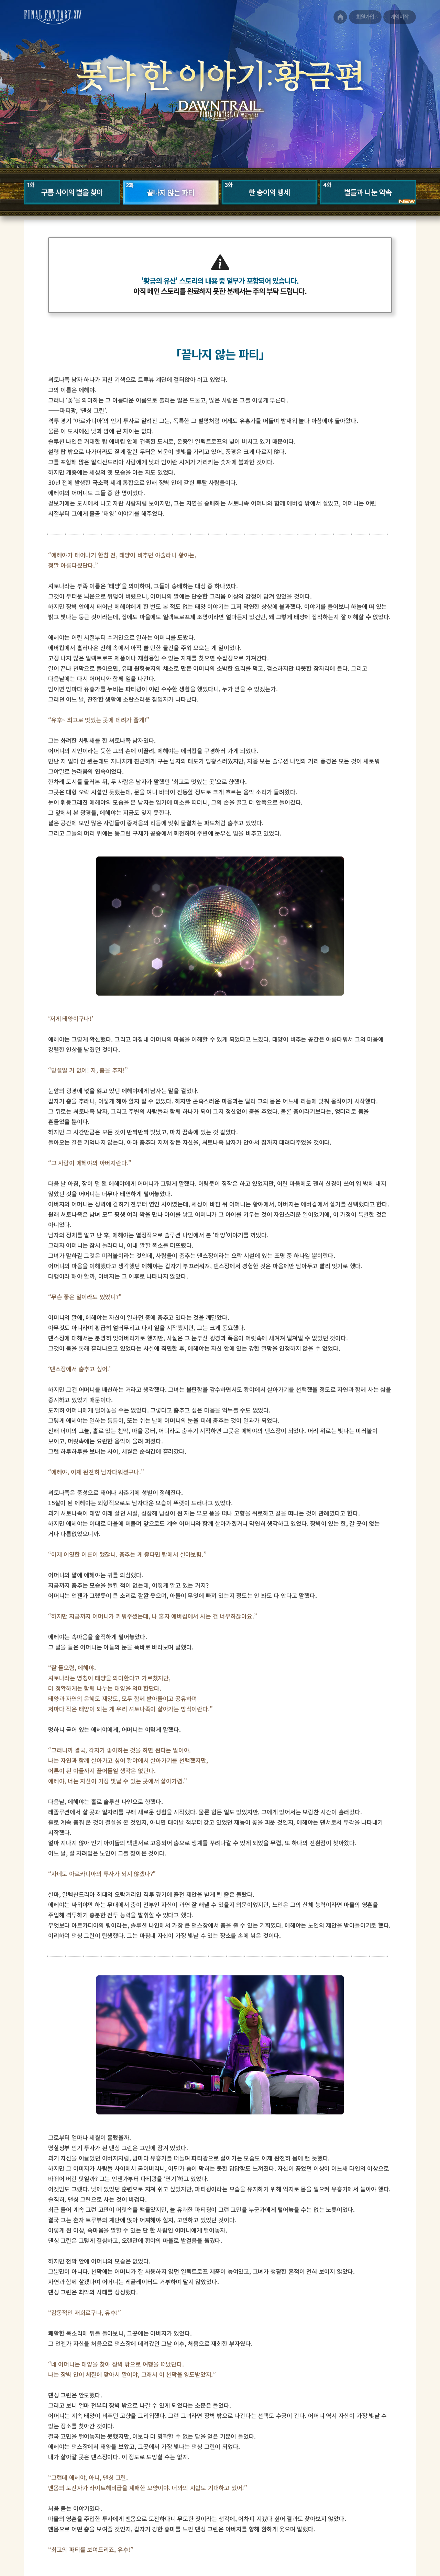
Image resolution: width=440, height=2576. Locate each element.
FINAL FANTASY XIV (48, 23)
